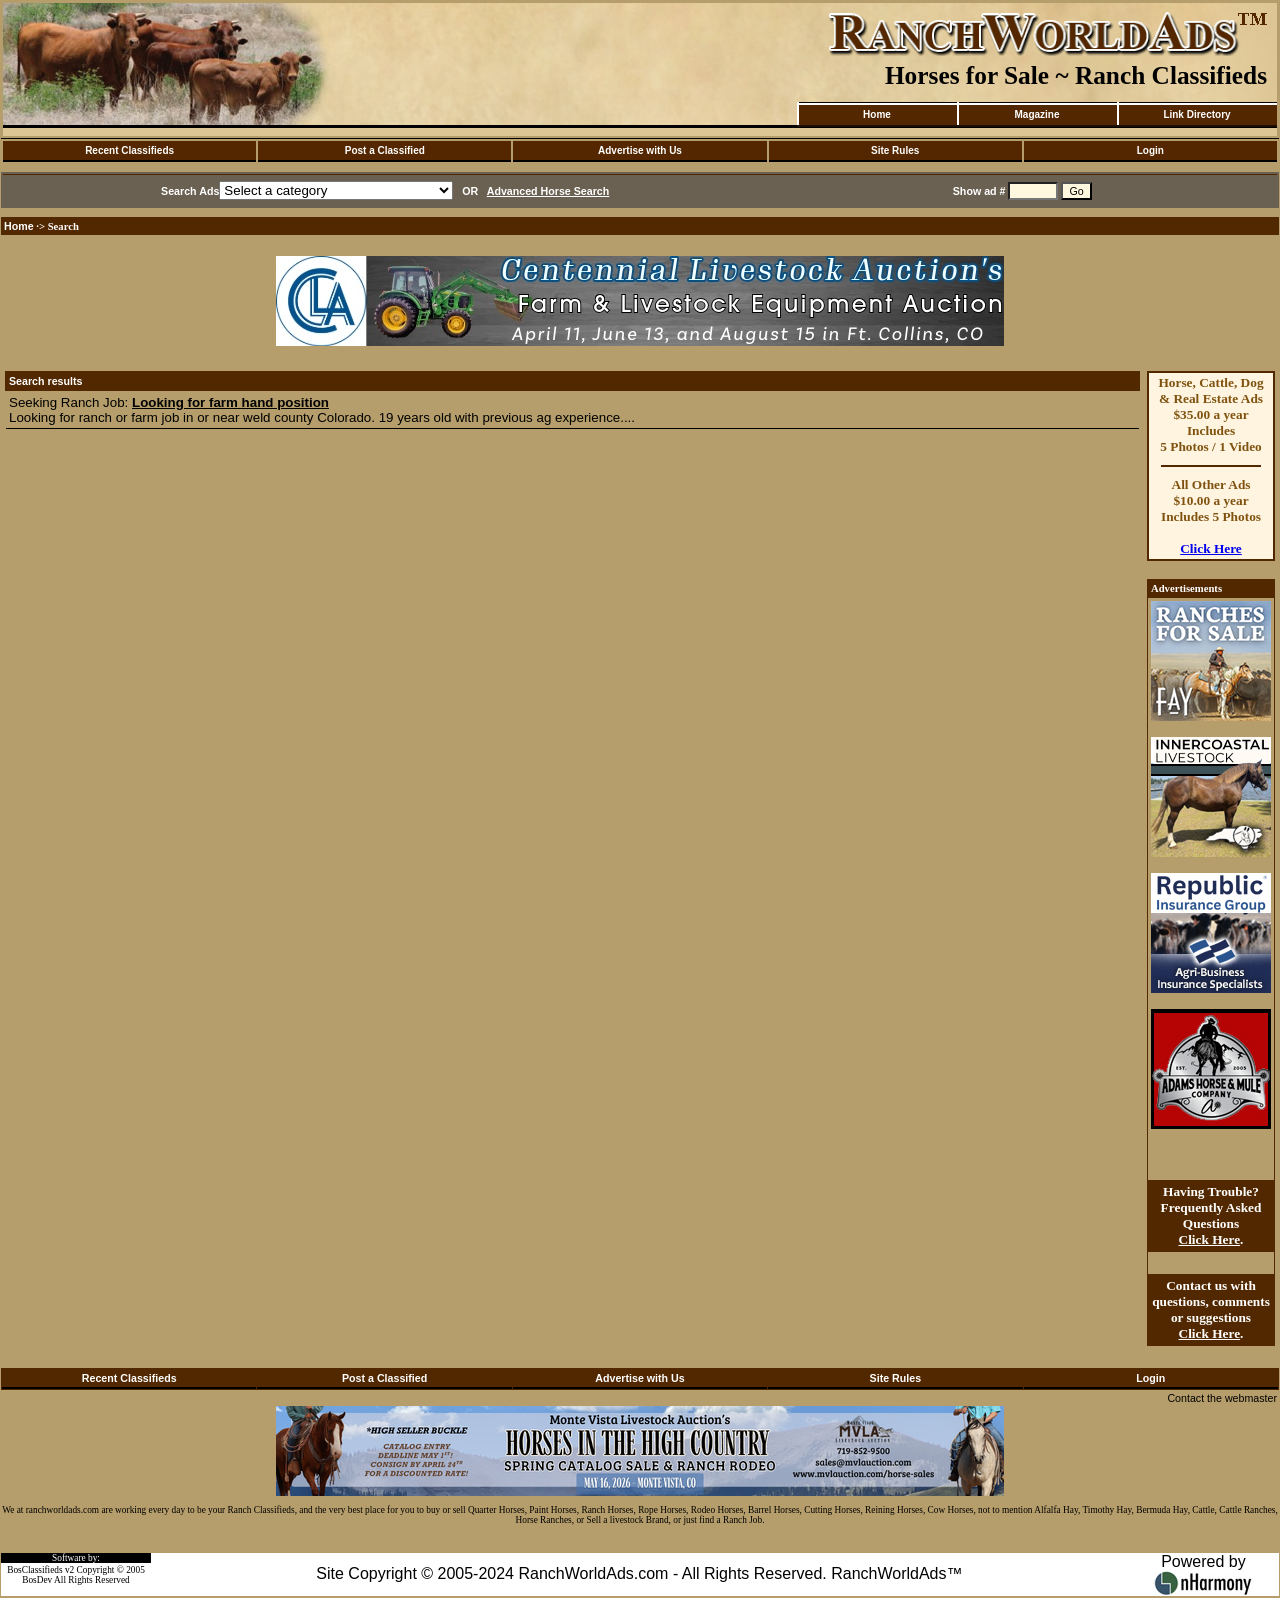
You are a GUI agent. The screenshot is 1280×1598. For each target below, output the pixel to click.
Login (1150, 150)
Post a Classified (385, 150)
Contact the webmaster (1222, 1398)
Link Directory (1196, 114)
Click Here (1211, 548)
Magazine (1036, 114)
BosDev (37, 1580)
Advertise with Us (640, 150)
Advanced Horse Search (548, 191)
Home (877, 114)
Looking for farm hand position (230, 402)
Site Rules (895, 150)
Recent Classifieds (129, 150)
